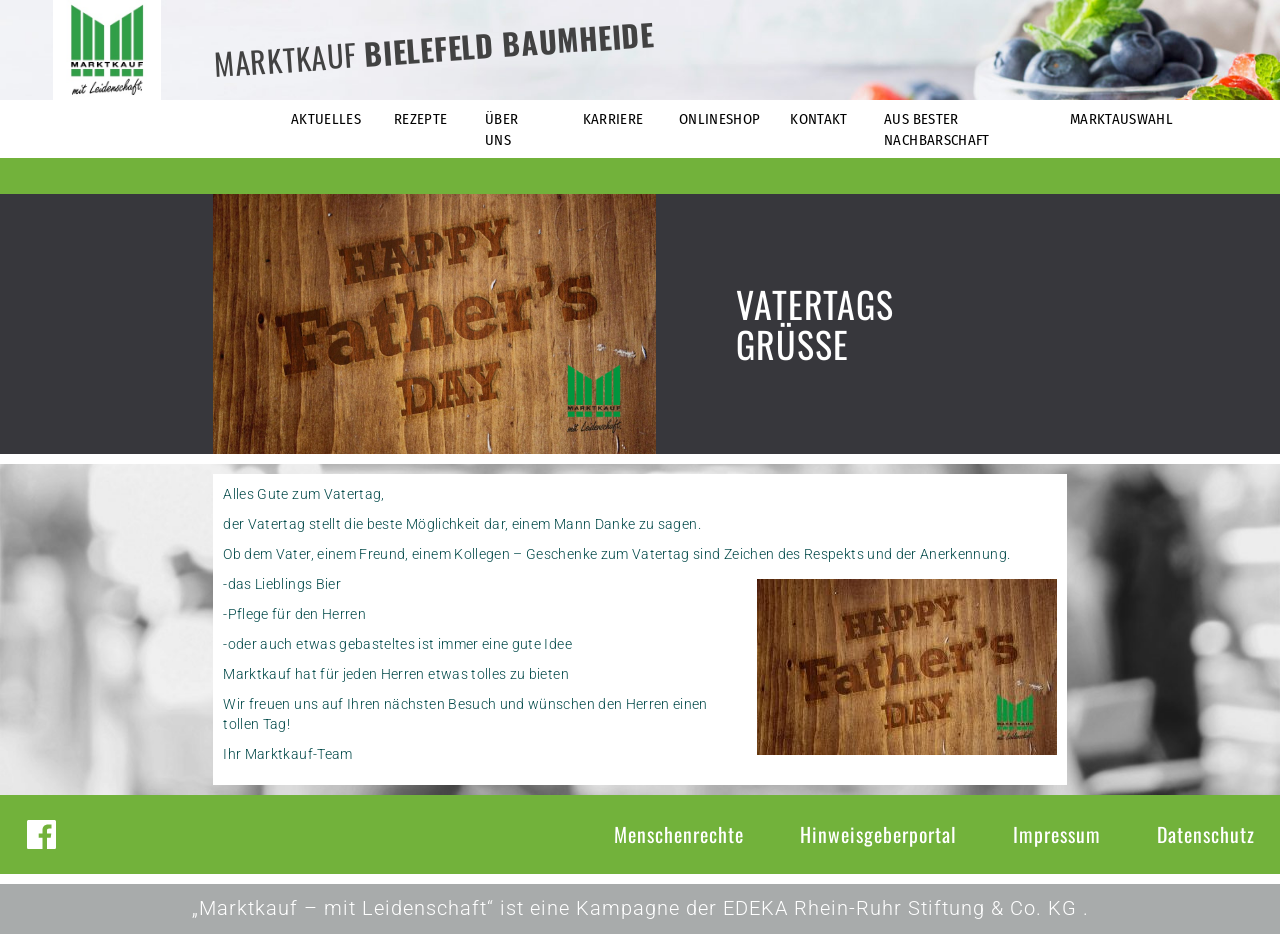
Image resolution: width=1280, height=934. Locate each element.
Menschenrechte (679, 834)
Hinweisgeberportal (878, 834)
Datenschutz (1206, 834)
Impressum (1057, 834)
